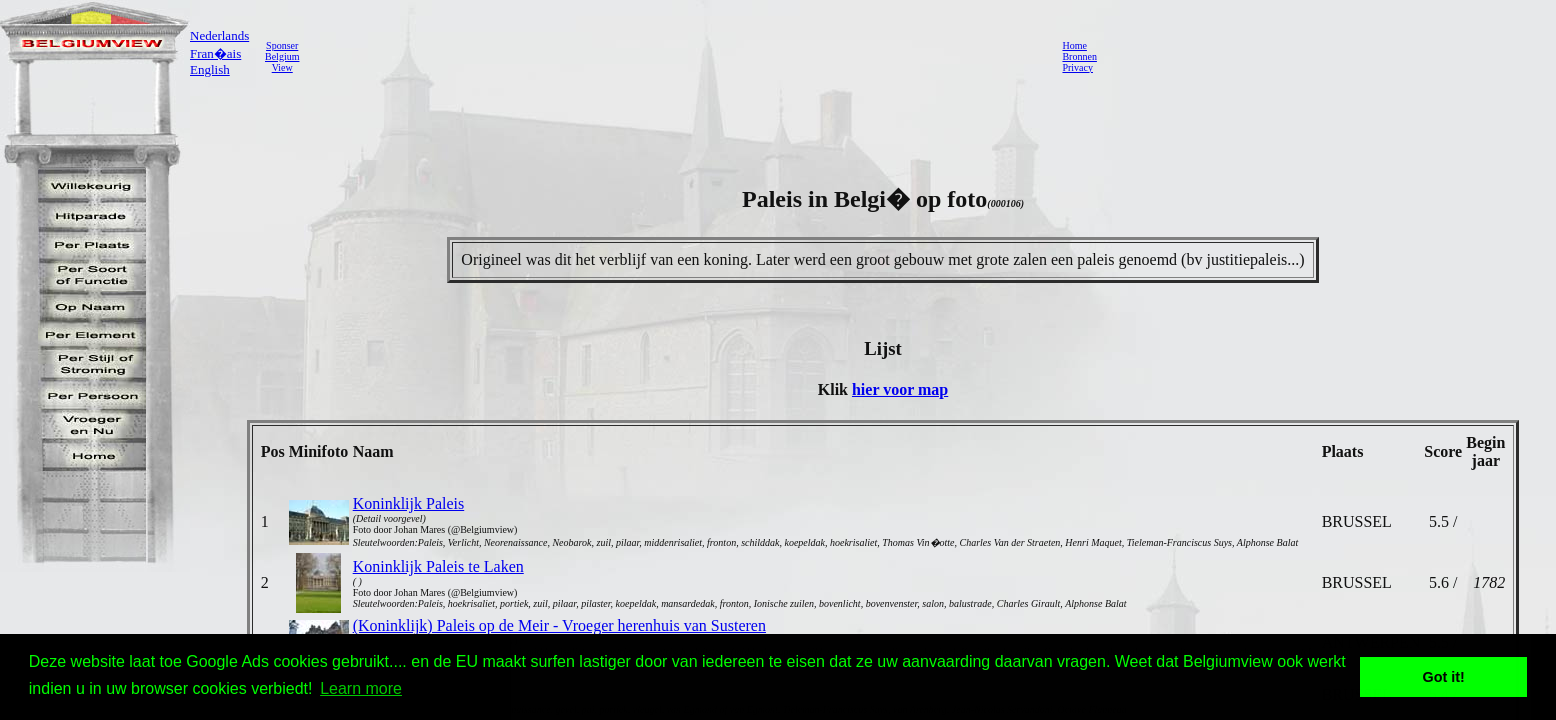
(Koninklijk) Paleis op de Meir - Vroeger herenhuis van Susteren (559, 625)
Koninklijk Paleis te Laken (438, 566)
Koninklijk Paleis (409, 503)
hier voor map (900, 389)
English (210, 69)
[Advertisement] (675, 56)
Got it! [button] (1444, 677)
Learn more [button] (361, 688)
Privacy (1077, 67)
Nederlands (219, 35)
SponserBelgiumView (282, 56)
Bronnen (1079, 56)
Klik (835, 389)
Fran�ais (215, 53)
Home (1074, 45)
